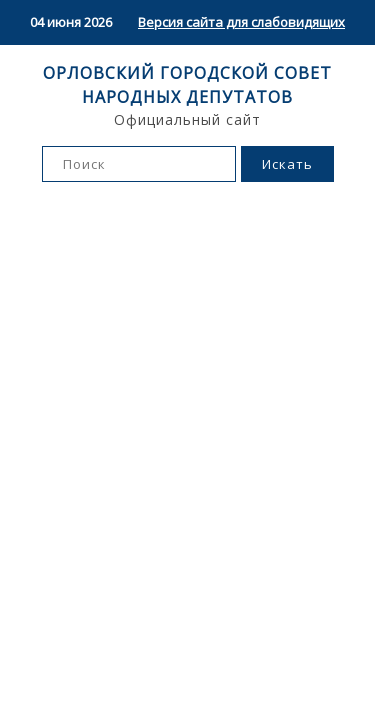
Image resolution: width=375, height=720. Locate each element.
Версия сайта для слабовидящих (241, 22)
